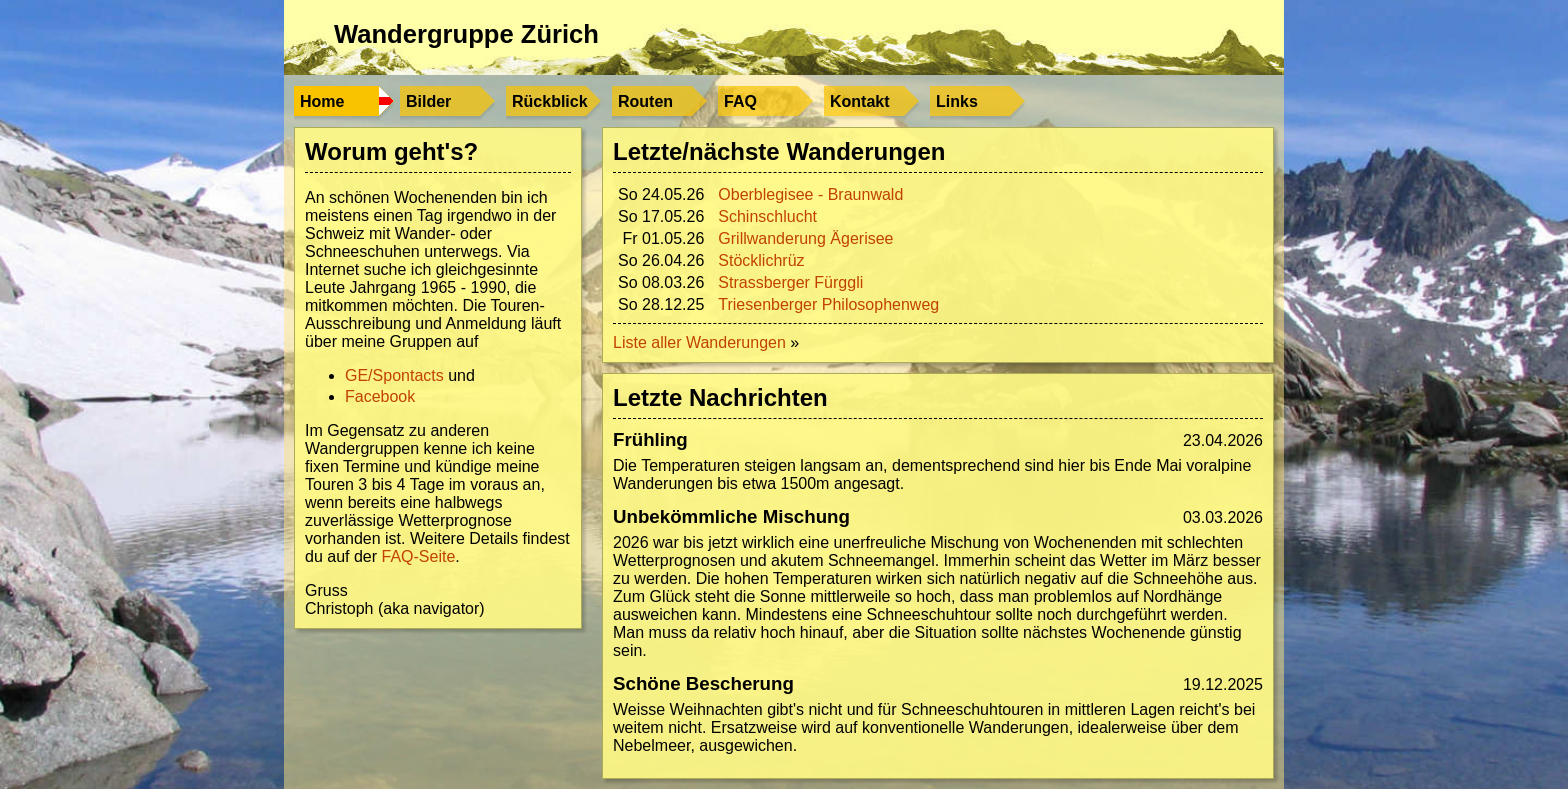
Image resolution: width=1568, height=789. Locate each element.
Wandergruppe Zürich (466, 34)
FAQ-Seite (419, 556)
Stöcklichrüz (761, 260)
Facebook (380, 396)
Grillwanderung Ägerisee (805, 238)
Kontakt (860, 101)
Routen (645, 101)
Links (957, 101)
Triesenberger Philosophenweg (828, 304)
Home (322, 101)
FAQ (740, 101)
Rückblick (550, 101)
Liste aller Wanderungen (699, 342)
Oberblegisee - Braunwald (810, 194)
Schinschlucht (767, 216)
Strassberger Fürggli (790, 282)
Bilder (428, 101)
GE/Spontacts (394, 375)
